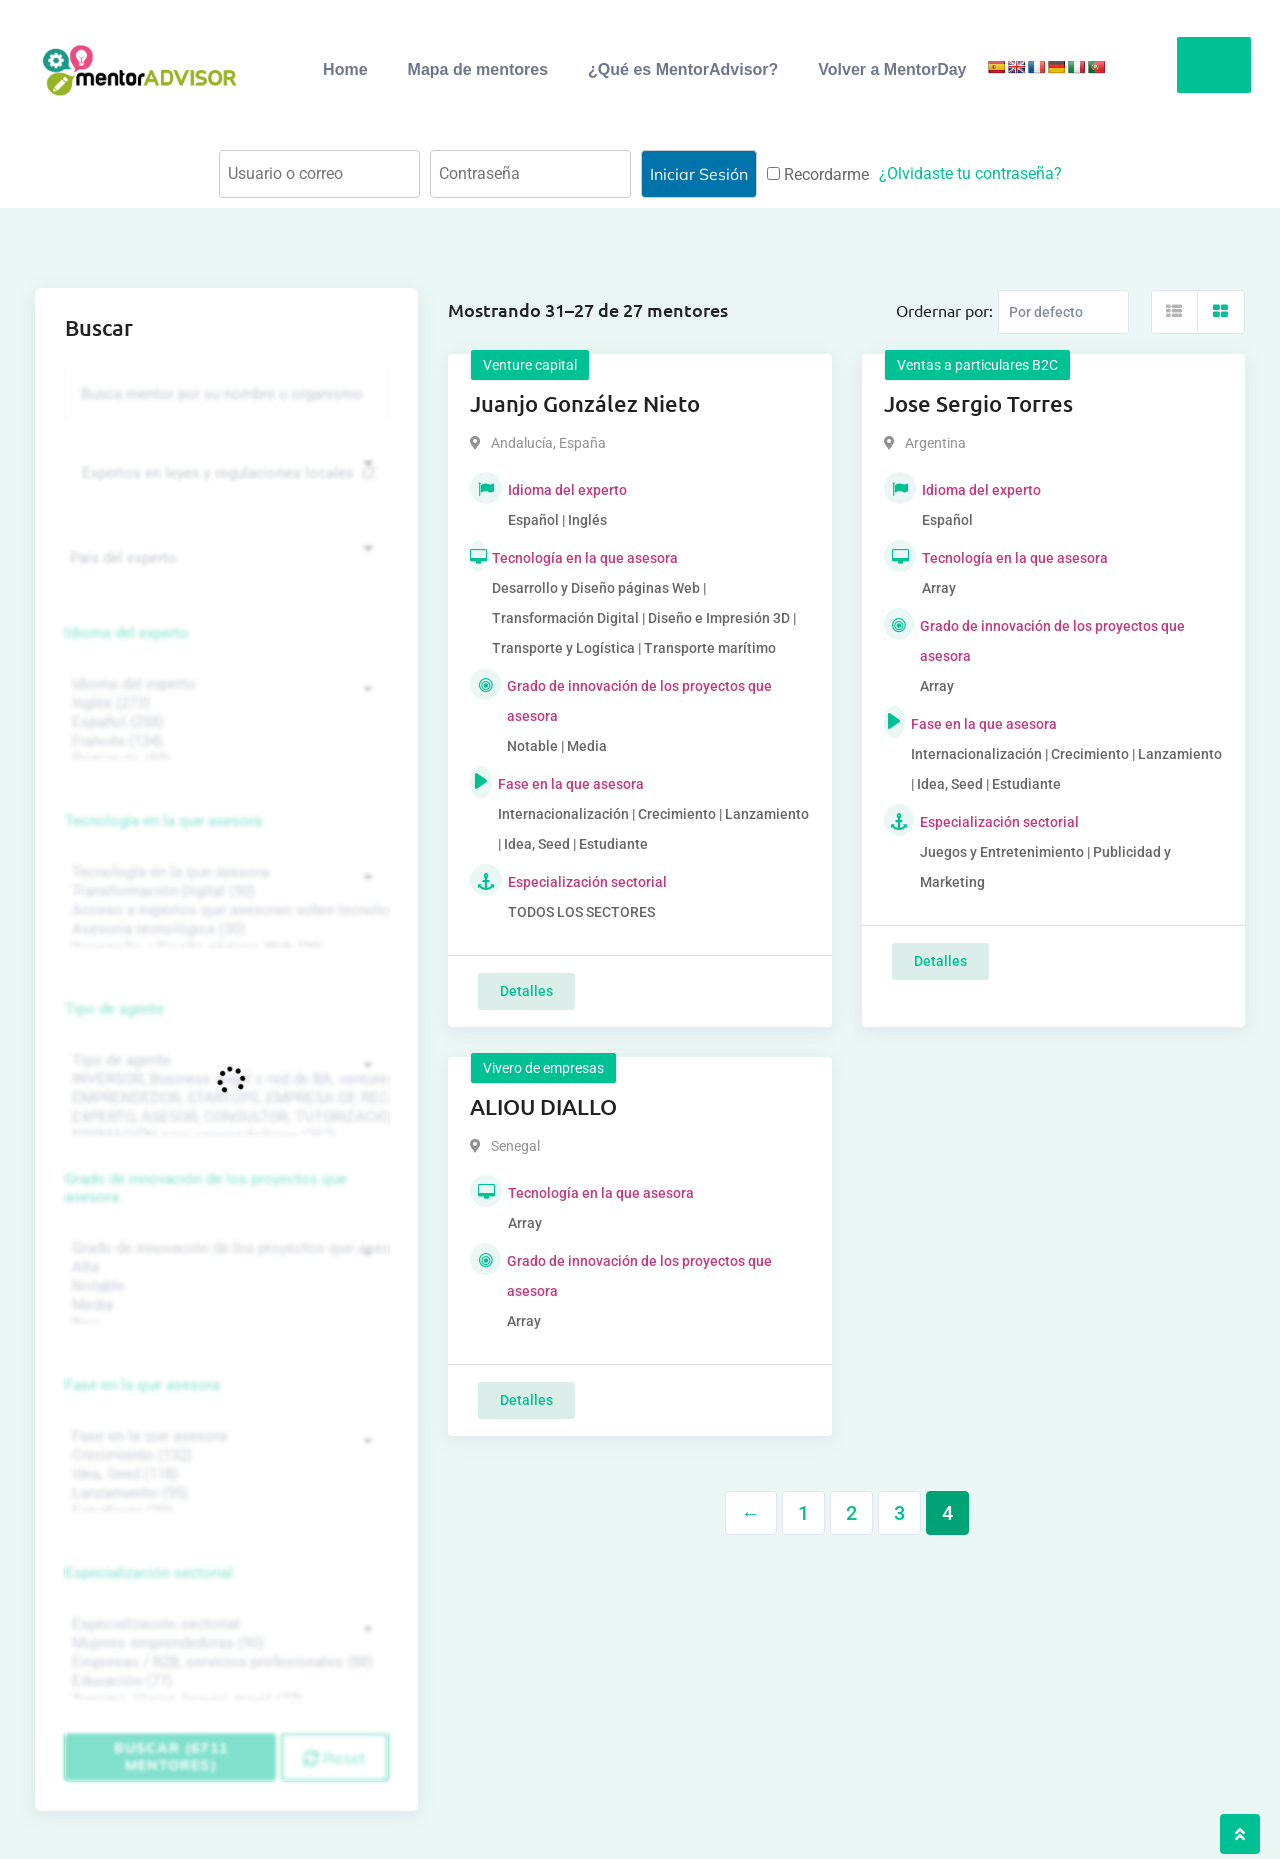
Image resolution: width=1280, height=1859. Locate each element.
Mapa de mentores (478, 69)
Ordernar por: (944, 310)
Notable (224, 1286)
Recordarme (818, 174)
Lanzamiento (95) (224, 1493)
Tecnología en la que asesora (163, 821)
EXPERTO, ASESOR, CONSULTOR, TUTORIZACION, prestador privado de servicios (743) (224, 1117)
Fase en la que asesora (142, 1385)
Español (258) (224, 722)
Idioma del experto (127, 633)
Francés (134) (224, 741)
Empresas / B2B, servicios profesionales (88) (224, 1662)
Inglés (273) (224, 703)
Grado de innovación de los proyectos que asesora (206, 1188)
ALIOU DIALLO (543, 1106)
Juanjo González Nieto (585, 403)
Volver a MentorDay (892, 69)
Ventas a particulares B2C (977, 365)
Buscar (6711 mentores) (171, 1756)
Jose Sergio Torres (978, 403)
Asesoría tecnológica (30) (224, 929)
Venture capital (530, 365)
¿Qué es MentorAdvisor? (683, 69)
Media (224, 1305)
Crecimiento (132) (224, 1455)
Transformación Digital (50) (224, 891)
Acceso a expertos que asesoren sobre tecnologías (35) (224, 910)
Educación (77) (224, 1681)
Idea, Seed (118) (224, 1474)
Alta (224, 1267)
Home (345, 69)
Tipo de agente (114, 1009)
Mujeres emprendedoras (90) (224, 1643)
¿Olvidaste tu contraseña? (970, 173)
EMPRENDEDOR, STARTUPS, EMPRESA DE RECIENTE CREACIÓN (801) (224, 1098)
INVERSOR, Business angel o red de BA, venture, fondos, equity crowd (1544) (224, 1079)
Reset (334, 1758)
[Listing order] (1063, 312)
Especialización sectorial (149, 1573)
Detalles (526, 991)
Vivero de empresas (543, 1068)
